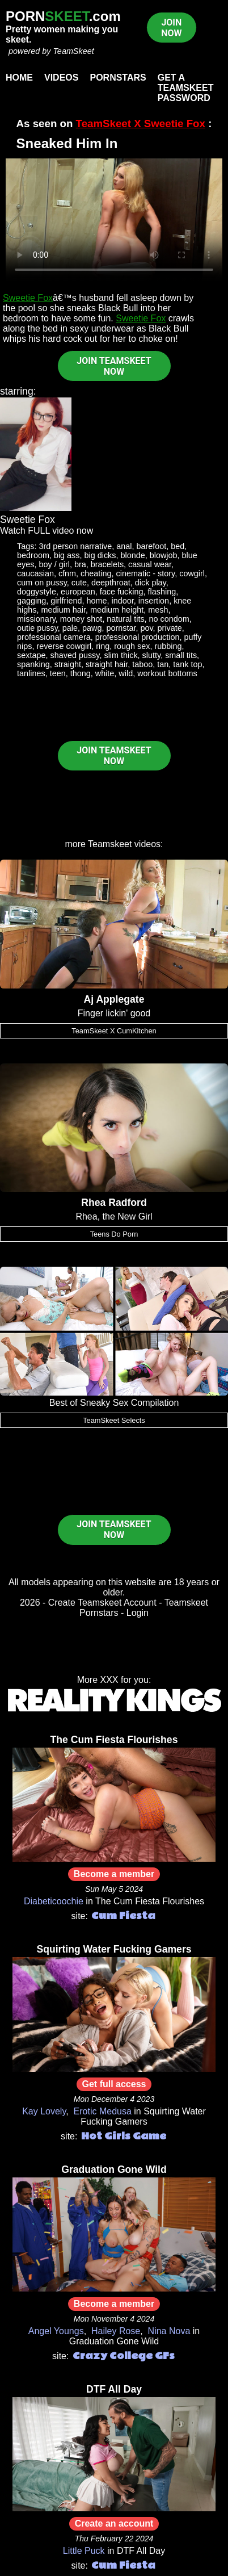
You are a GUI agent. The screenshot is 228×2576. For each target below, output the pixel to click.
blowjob (164, 555)
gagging (31, 600)
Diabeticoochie (53, 1901)
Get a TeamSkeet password (186, 88)
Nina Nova (169, 2331)
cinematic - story (145, 573)
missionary (36, 618)
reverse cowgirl (64, 646)
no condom (169, 618)
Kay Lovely (44, 2111)
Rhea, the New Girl (113, 1216)
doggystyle (36, 591)
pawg (92, 628)
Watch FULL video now (46, 530)
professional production (137, 637)
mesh (158, 609)
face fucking (121, 591)
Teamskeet (110, 844)
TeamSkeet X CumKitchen (113, 1031)
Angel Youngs (56, 2331)
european (78, 591)
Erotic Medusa (103, 2111)
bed (177, 546)
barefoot (152, 546)
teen (58, 673)
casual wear (149, 564)
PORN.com (63, 16)
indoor (123, 600)
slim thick (120, 655)
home (97, 600)
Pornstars (118, 77)
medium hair (63, 609)
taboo (142, 664)
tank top (187, 664)
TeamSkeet (73, 51)
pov (146, 628)
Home (19, 77)
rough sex (132, 646)
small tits (181, 655)
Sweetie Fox (28, 298)
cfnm (67, 573)
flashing (162, 591)
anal (124, 546)
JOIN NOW (171, 28)
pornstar (121, 628)
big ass (67, 555)
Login (137, 1613)
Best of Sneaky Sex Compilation (114, 1403)
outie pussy (37, 628)
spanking (33, 664)
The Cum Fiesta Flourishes (114, 1739)
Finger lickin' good (114, 1013)
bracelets (107, 564)
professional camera (54, 637)
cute (79, 582)
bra (80, 564)
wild (126, 673)
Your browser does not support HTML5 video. (114, 220)
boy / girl (54, 564)
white (105, 673)
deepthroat (110, 582)
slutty (151, 655)
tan (162, 664)
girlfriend (66, 600)
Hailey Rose (115, 2331)
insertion (153, 600)
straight (67, 664)
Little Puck (84, 2551)
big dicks (100, 555)
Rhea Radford (113, 1202)
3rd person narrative (75, 546)
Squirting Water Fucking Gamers (113, 1949)
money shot (81, 618)
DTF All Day (114, 2389)
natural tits (125, 618)
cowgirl (192, 573)
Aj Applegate (114, 999)
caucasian (35, 573)
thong (80, 673)
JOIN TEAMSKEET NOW (114, 366)
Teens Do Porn (114, 1234)
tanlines (31, 673)
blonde (133, 555)
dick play (150, 582)
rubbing (167, 646)
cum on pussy (42, 582)
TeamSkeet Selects (114, 1420)
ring (102, 646)
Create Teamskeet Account (102, 1602)
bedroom (33, 555)
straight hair (107, 664)
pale (70, 628)
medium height (116, 609)
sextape (31, 655)
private (170, 628)
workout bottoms (167, 673)
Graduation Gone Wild (114, 2169)
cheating (96, 573)
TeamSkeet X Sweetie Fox (140, 123)
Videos (61, 77)
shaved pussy (75, 655)
